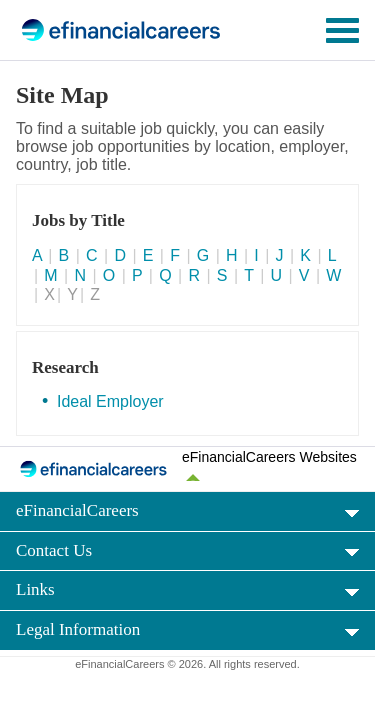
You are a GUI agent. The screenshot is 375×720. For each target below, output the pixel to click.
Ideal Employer (110, 401)
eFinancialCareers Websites (269, 457)
